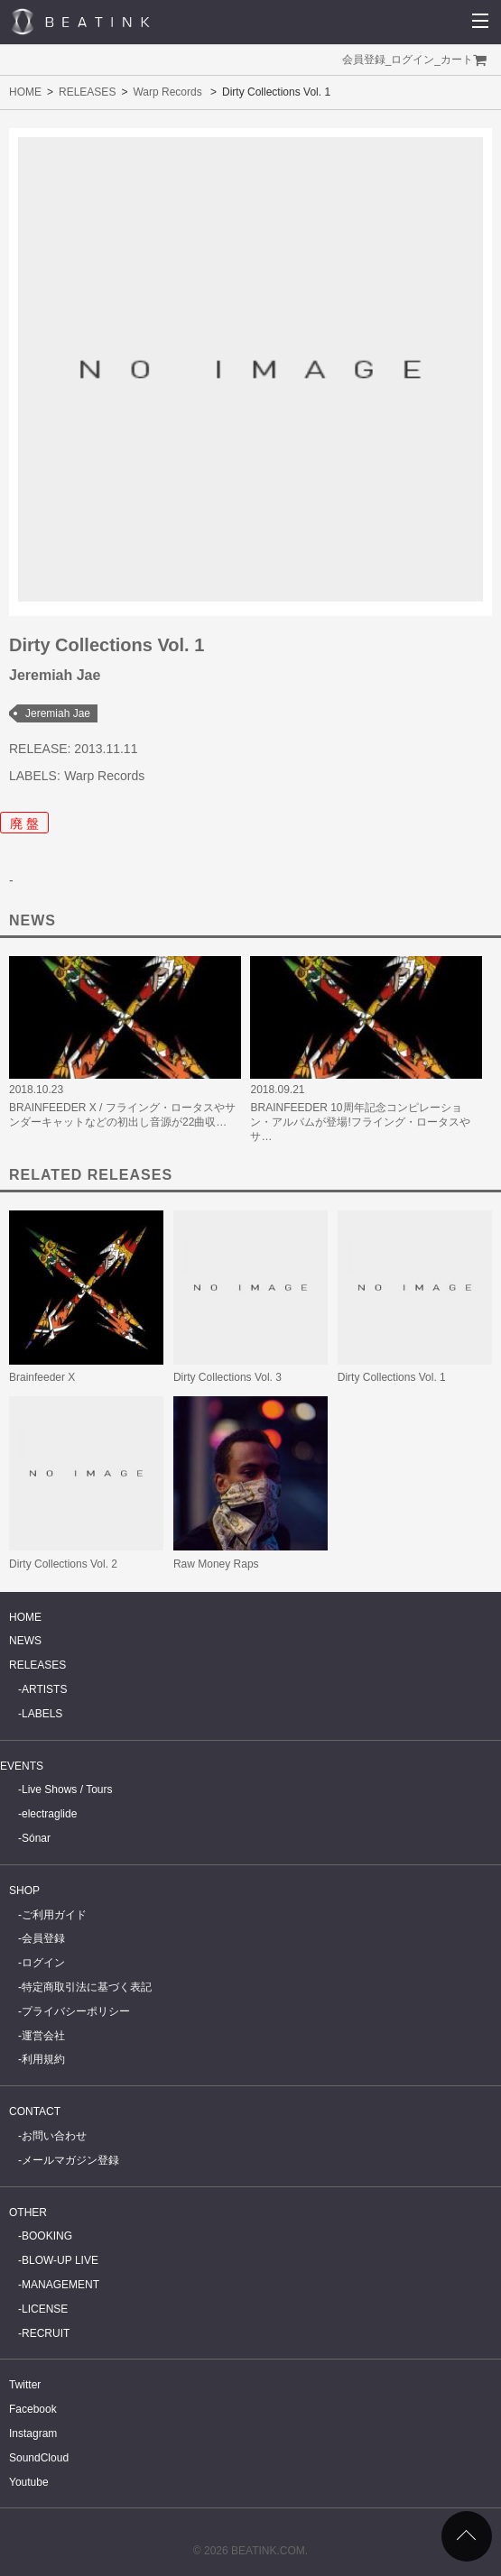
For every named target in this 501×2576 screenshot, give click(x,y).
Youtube (29, 2482)
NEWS (25, 1640)
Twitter (25, 2384)
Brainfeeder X (42, 1377)
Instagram (33, 2433)
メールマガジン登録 (70, 2160)
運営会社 (43, 2035)
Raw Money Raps (216, 1564)
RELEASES (87, 92)
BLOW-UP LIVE (60, 2260)
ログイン (412, 59)
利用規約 (43, 2059)
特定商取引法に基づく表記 (87, 1987)
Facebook (33, 2409)
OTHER (28, 2212)
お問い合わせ (54, 2136)
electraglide (49, 1814)
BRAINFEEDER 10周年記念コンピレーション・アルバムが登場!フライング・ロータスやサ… (359, 1122)
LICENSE (45, 2309)
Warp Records (167, 92)
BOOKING (47, 2236)
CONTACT (34, 2111)
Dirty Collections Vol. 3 (227, 1377)
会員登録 (363, 59)
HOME (25, 92)
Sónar (36, 1838)
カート (457, 59)
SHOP (24, 1890)
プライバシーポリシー (76, 2011)
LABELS (42, 1713)
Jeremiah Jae (57, 713)
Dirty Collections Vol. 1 (392, 1377)
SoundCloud (39, 2458)
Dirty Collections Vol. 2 (63, 1564)
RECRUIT (46, 2333)
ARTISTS (44, 1689)
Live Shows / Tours (67, 1789)
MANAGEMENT (60, 2284)
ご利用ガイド (54, 1915)
